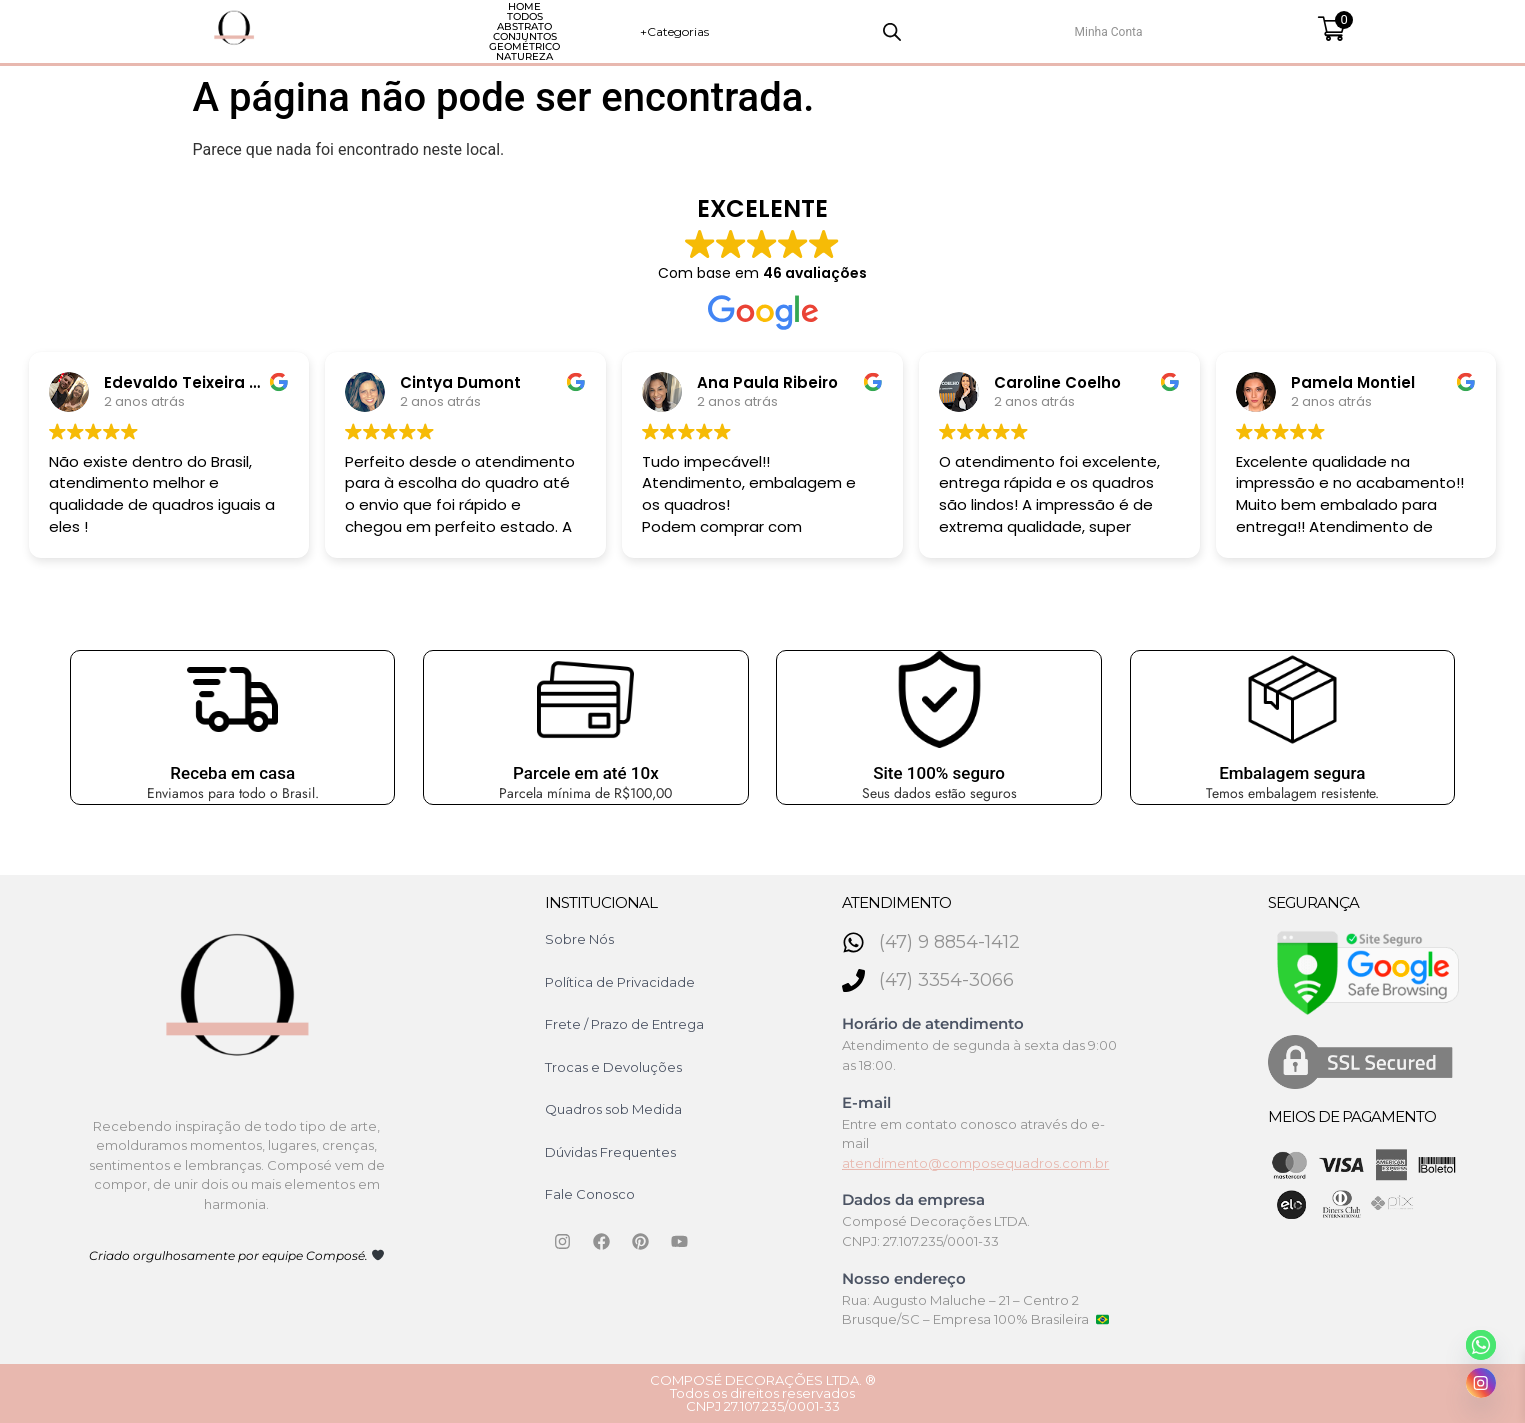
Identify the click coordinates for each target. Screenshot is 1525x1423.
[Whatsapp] (1481, 1345)
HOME (340, 32)
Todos (419, 32)
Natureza (831, 32)
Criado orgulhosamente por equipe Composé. (236, 1255)
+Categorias (1006, 31)
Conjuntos (612, 32)
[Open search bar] (1140, 32)
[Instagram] (1481, 1383)
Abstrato (508, 32)
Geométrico (723, 32)
